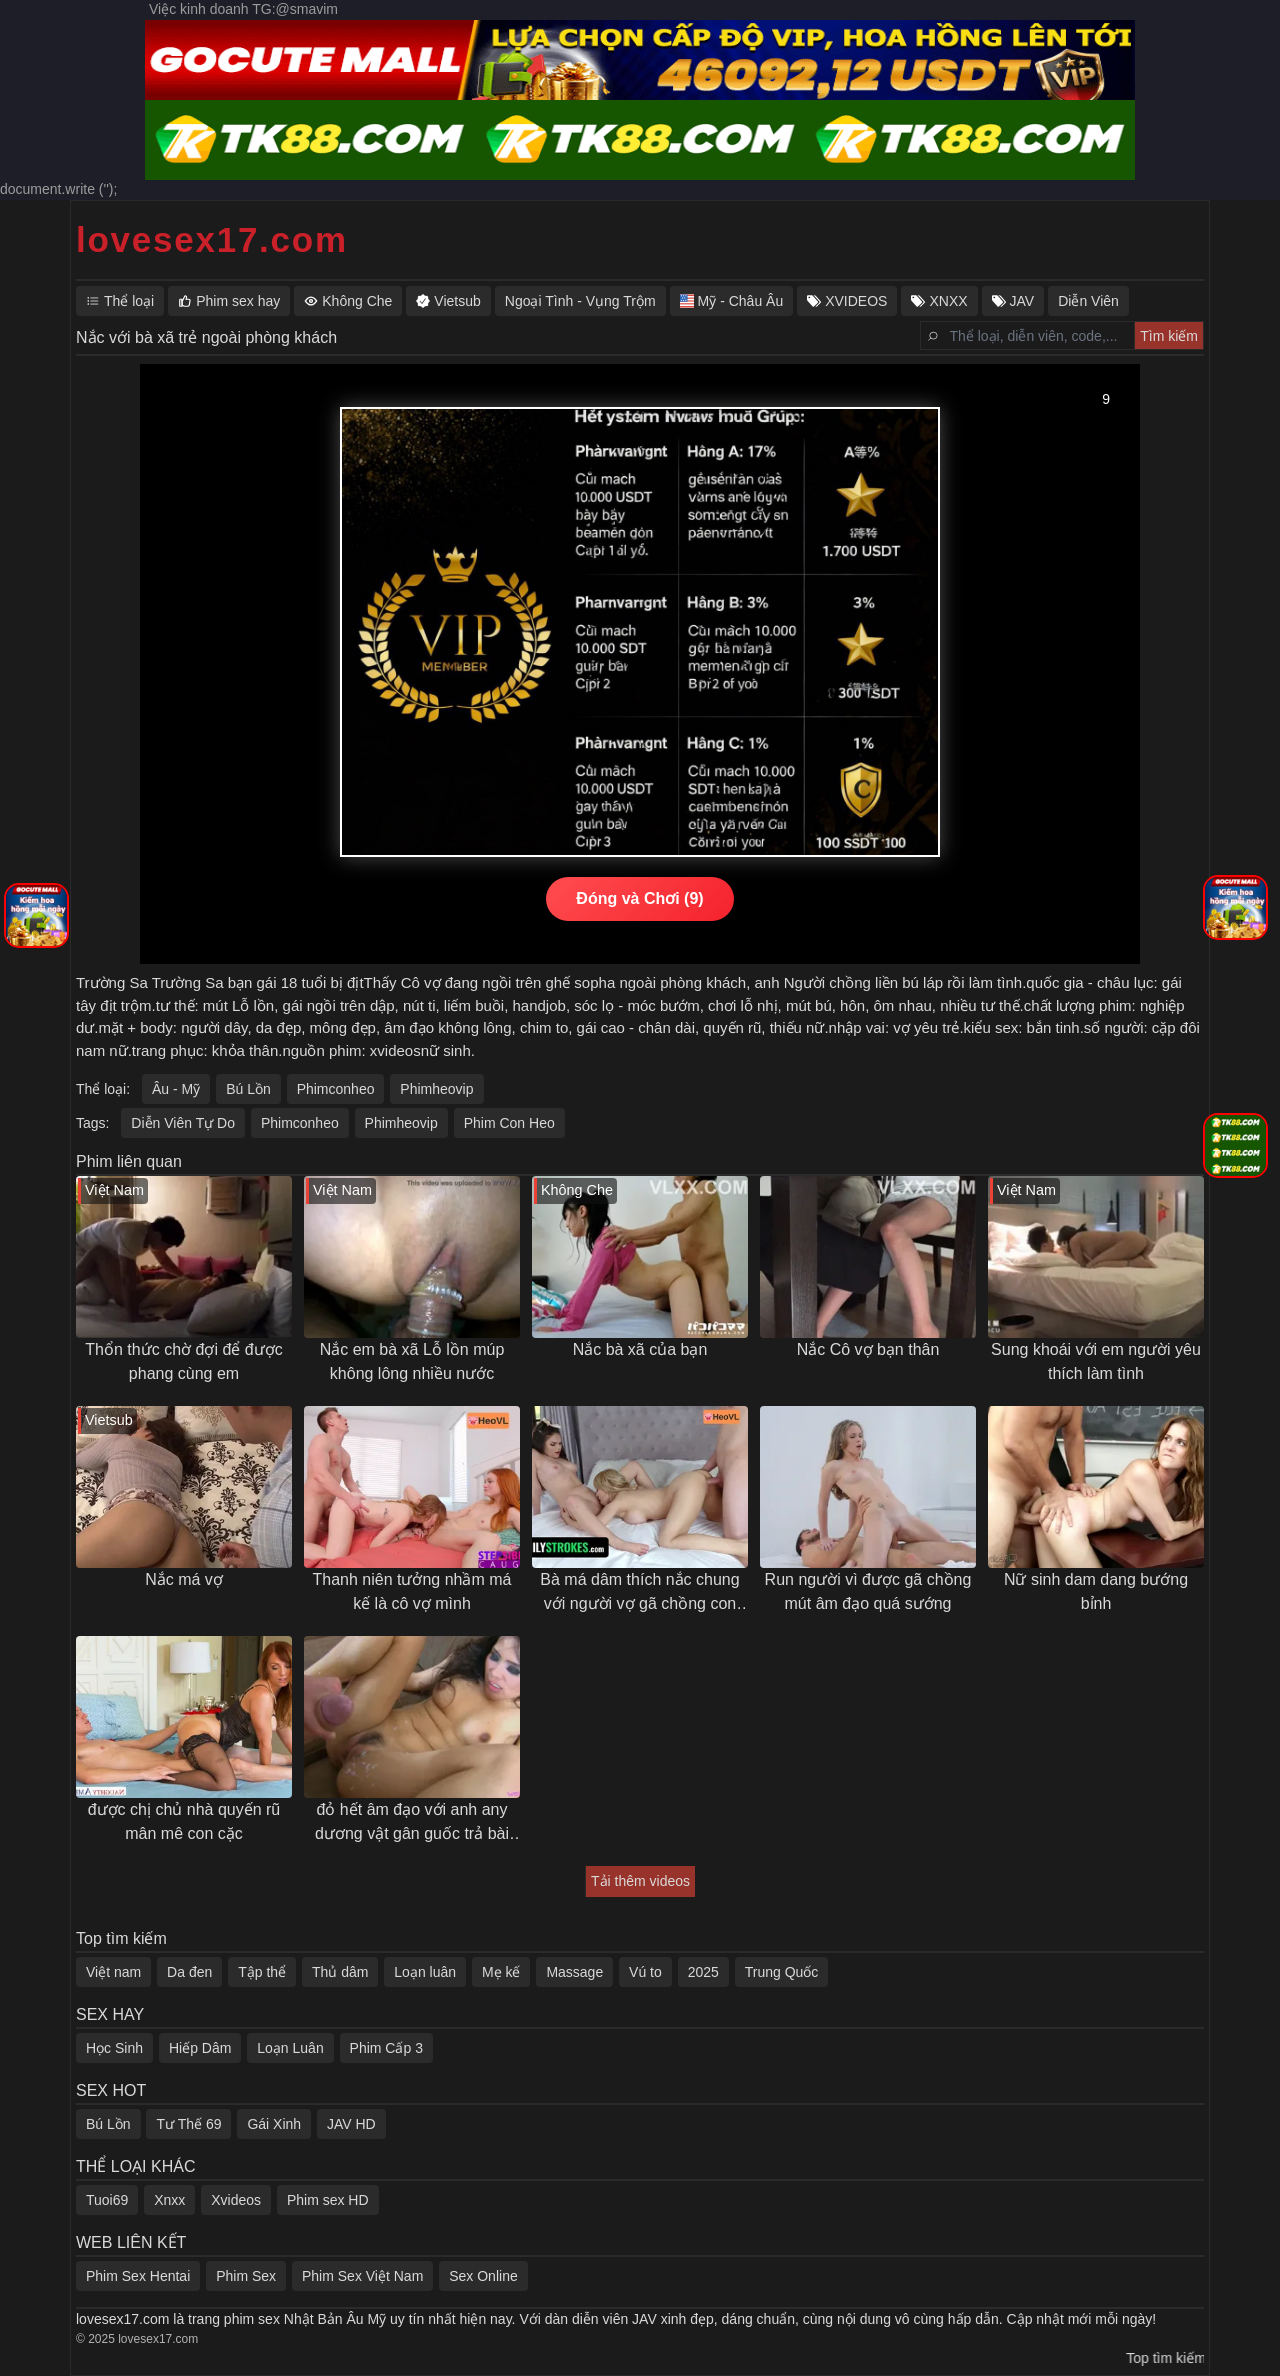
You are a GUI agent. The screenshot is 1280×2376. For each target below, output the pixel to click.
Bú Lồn (248, 1089)
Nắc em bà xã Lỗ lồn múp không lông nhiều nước (412, 1361)
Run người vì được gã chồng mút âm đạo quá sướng (868, 1591)
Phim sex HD (328, 2200)
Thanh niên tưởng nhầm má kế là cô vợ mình (412, 1591)
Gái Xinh (274, 2124)
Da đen (189, 1972)
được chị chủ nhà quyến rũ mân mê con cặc (184, 1821)
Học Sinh (114, 2048)
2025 (703, 1972)
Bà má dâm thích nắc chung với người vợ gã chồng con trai (639, 1593)
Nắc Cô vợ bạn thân (868, 1349)
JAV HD (351, 2124)
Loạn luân (425, 1972)
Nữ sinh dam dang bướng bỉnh (1096, 1591)
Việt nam (113, 1972)
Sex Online (483, 2276)
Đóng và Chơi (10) (640, 898)
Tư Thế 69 (188, 2124)
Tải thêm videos (640, 1881)
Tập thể (262, 1972)
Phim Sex (246, 2276)
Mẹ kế (501, 1972)
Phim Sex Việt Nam (362, 2276)
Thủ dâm (340, 1972)
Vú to (645, 1972)
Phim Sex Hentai (138, 2276)
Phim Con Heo (509, 1123)
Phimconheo (336, 1089)
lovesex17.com (212, 239)
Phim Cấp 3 (386, 2048)
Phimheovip (436, 1089)
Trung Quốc (782, 1972)
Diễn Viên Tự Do (183, 1123)
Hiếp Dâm (200, 2048)
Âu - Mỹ (176, 1089)
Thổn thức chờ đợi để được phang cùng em (183, 1361)
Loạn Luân (290, 2048)
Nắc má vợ (184, 1579)
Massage (574, 1972)
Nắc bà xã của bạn (640, 1349)
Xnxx (169, 2200)
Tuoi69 (107, 2200)
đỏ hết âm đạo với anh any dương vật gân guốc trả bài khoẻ (412, 1823)
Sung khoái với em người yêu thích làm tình (1096, 1361)
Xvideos (236, 2200)
